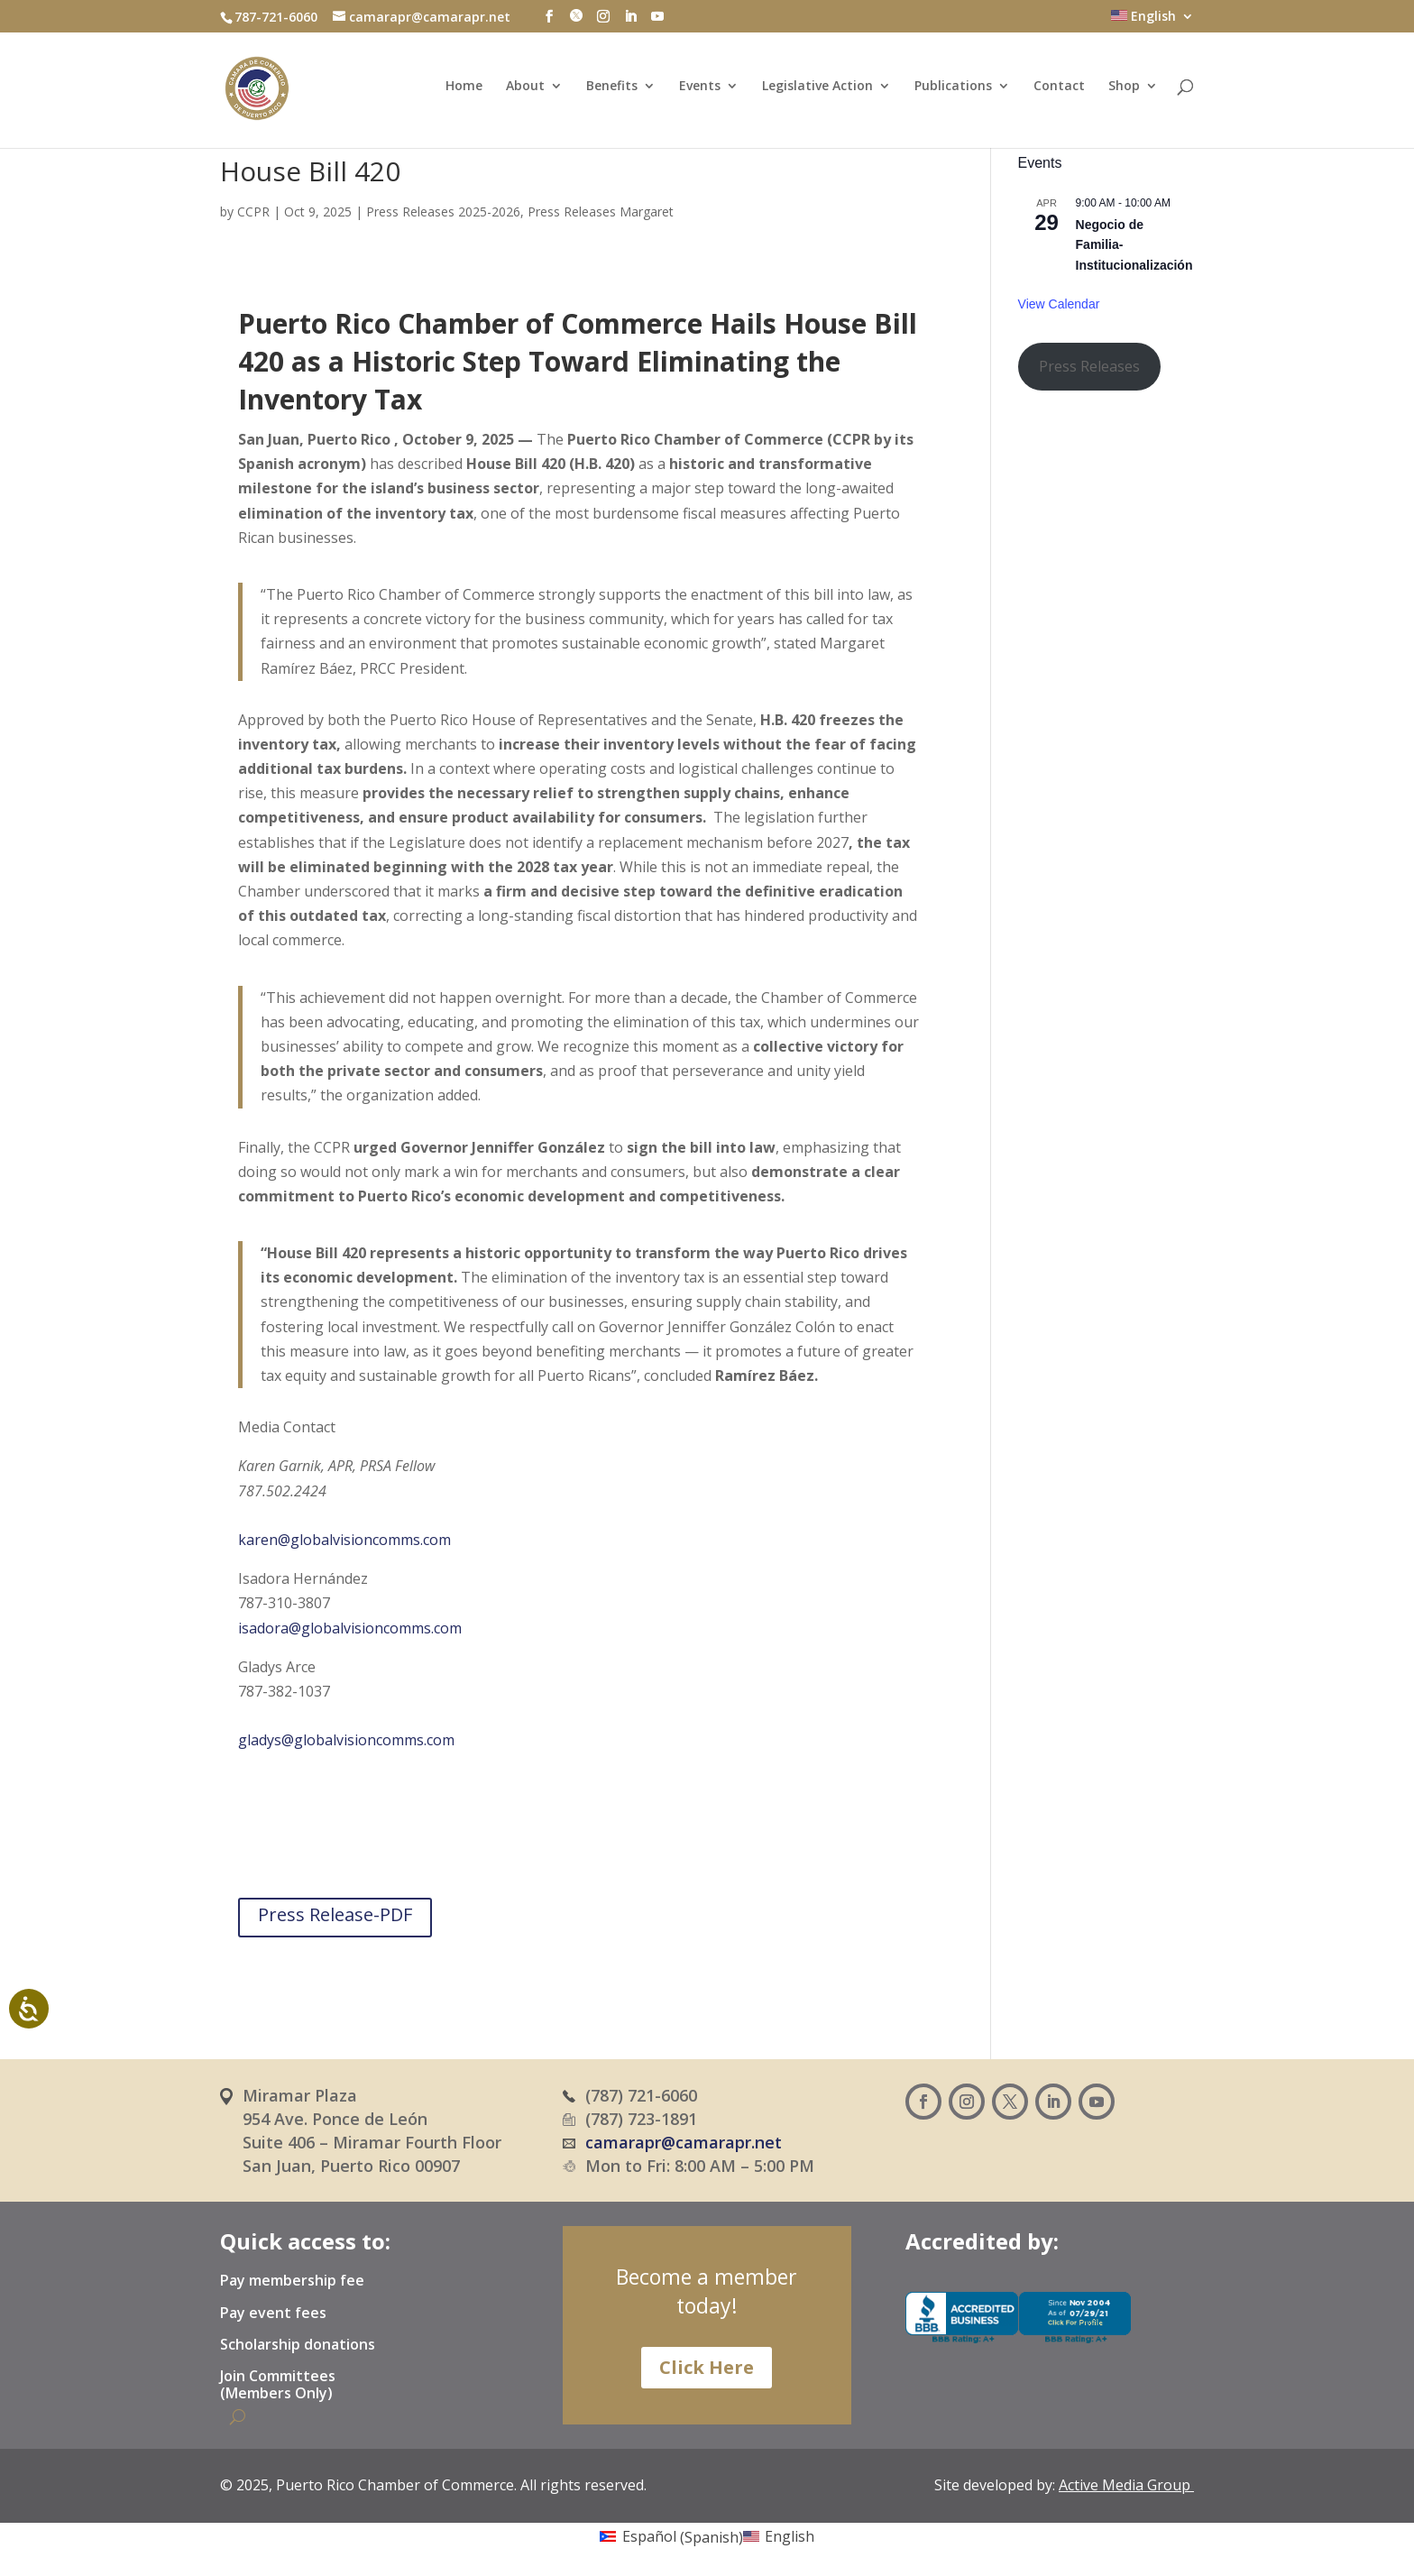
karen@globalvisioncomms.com (344, 1540)
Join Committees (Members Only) (277, 2385)
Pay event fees (273, 2314)
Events (700, 90)
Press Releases (1089, 366)
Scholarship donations (297, 2345)
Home (463, 90)
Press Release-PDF (335, 1914)
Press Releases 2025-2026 (443, 211)
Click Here (706, 2367)
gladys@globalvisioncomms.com (346, 1740)
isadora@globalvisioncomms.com (350, 1628)
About (525, 90)
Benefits (612, 90)
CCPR (253, 211)
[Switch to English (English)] (778, 2536)
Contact (1059, 90)
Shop (1124, 90)
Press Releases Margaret (601, 211)
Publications (953, 90)
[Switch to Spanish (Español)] (671, 2536)
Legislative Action (817, 90)
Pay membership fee (292, 2281)
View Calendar (1059, 304)
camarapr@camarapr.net (683, 2142)
